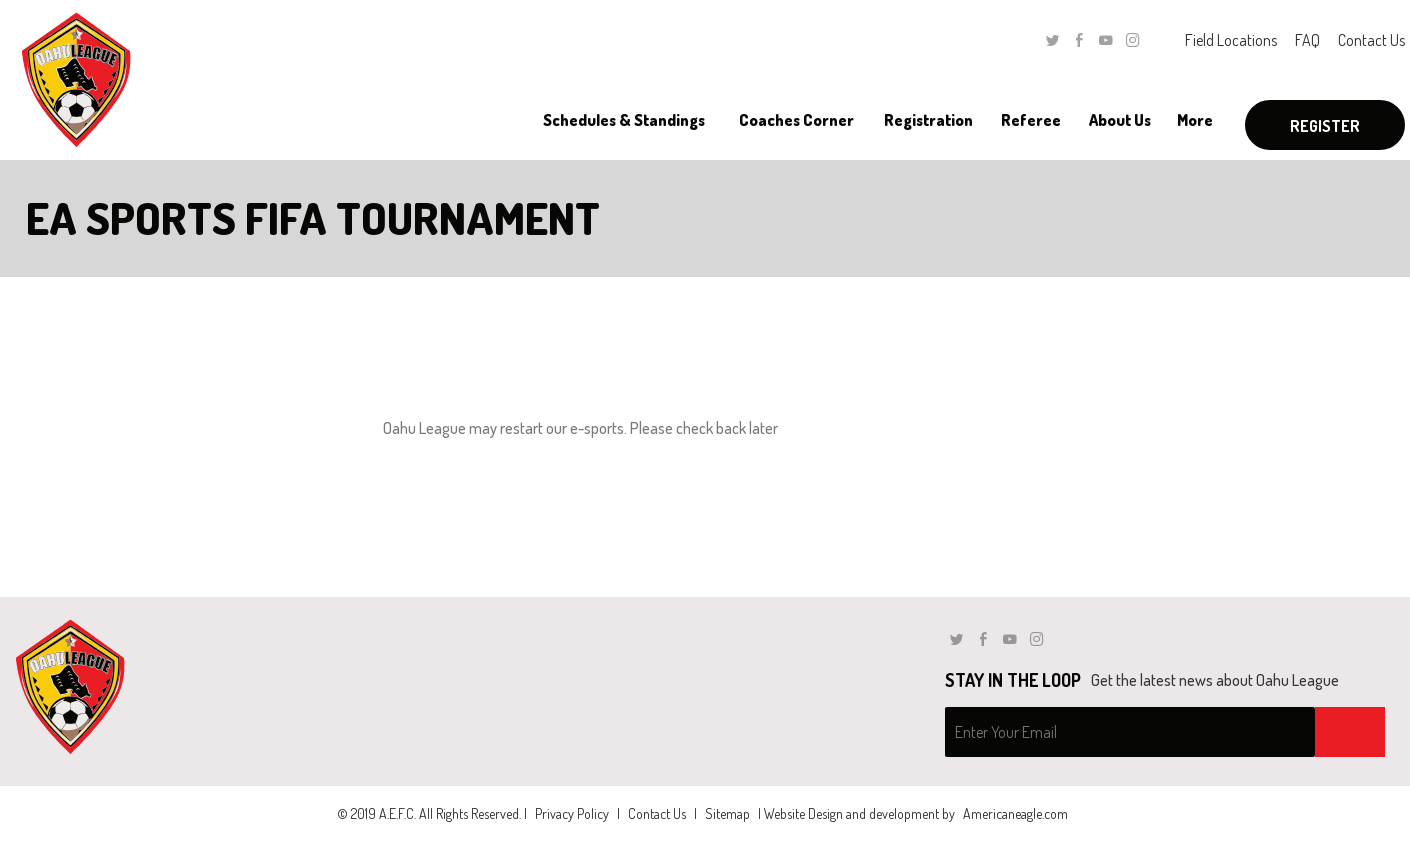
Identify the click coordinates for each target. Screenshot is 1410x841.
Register (1325, 126)
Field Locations (1231, 40)
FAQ (1307, 40)
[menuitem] (624, 120)
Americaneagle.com (1015, 813)
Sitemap (727, 813)
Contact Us (1371, 40)
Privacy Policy (572, 813)
